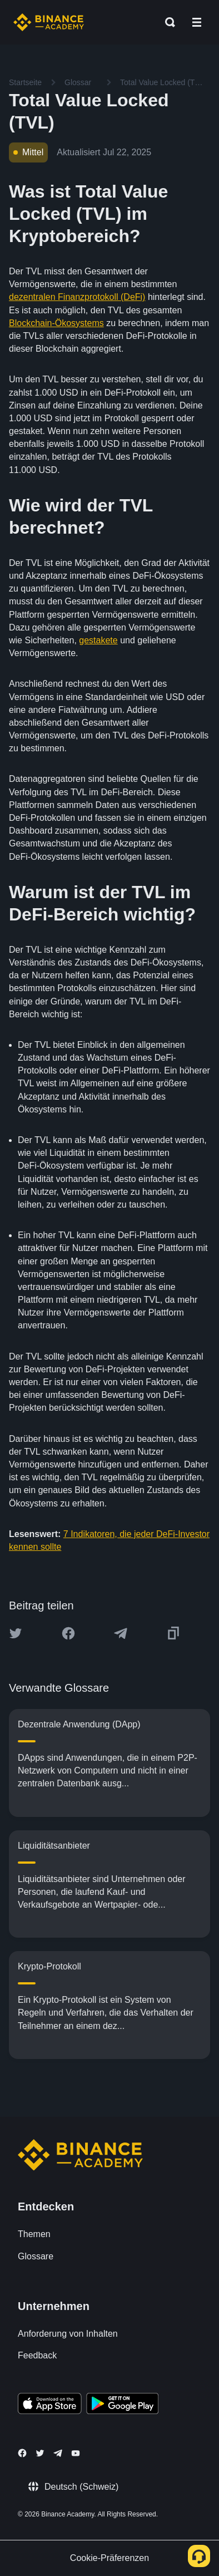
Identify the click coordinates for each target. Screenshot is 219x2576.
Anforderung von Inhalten (68, 2333)
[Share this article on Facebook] (68, 1633)
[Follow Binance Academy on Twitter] (40, 2453)
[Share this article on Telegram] (120, 1633)
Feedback (37, 2355)
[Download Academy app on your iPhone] (50, 2405)
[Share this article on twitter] (15, 1633)
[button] (196, 22)
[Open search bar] (167, 22)
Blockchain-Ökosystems (56, 323)
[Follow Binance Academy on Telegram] (57, 2453)
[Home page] (48, 22)
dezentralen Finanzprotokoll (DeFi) (77, 297)
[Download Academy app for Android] (122, 2405)
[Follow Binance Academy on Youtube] (75, 2453)
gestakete (98, 640)
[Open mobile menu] (196, 22)
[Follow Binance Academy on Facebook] (22, 2453)
